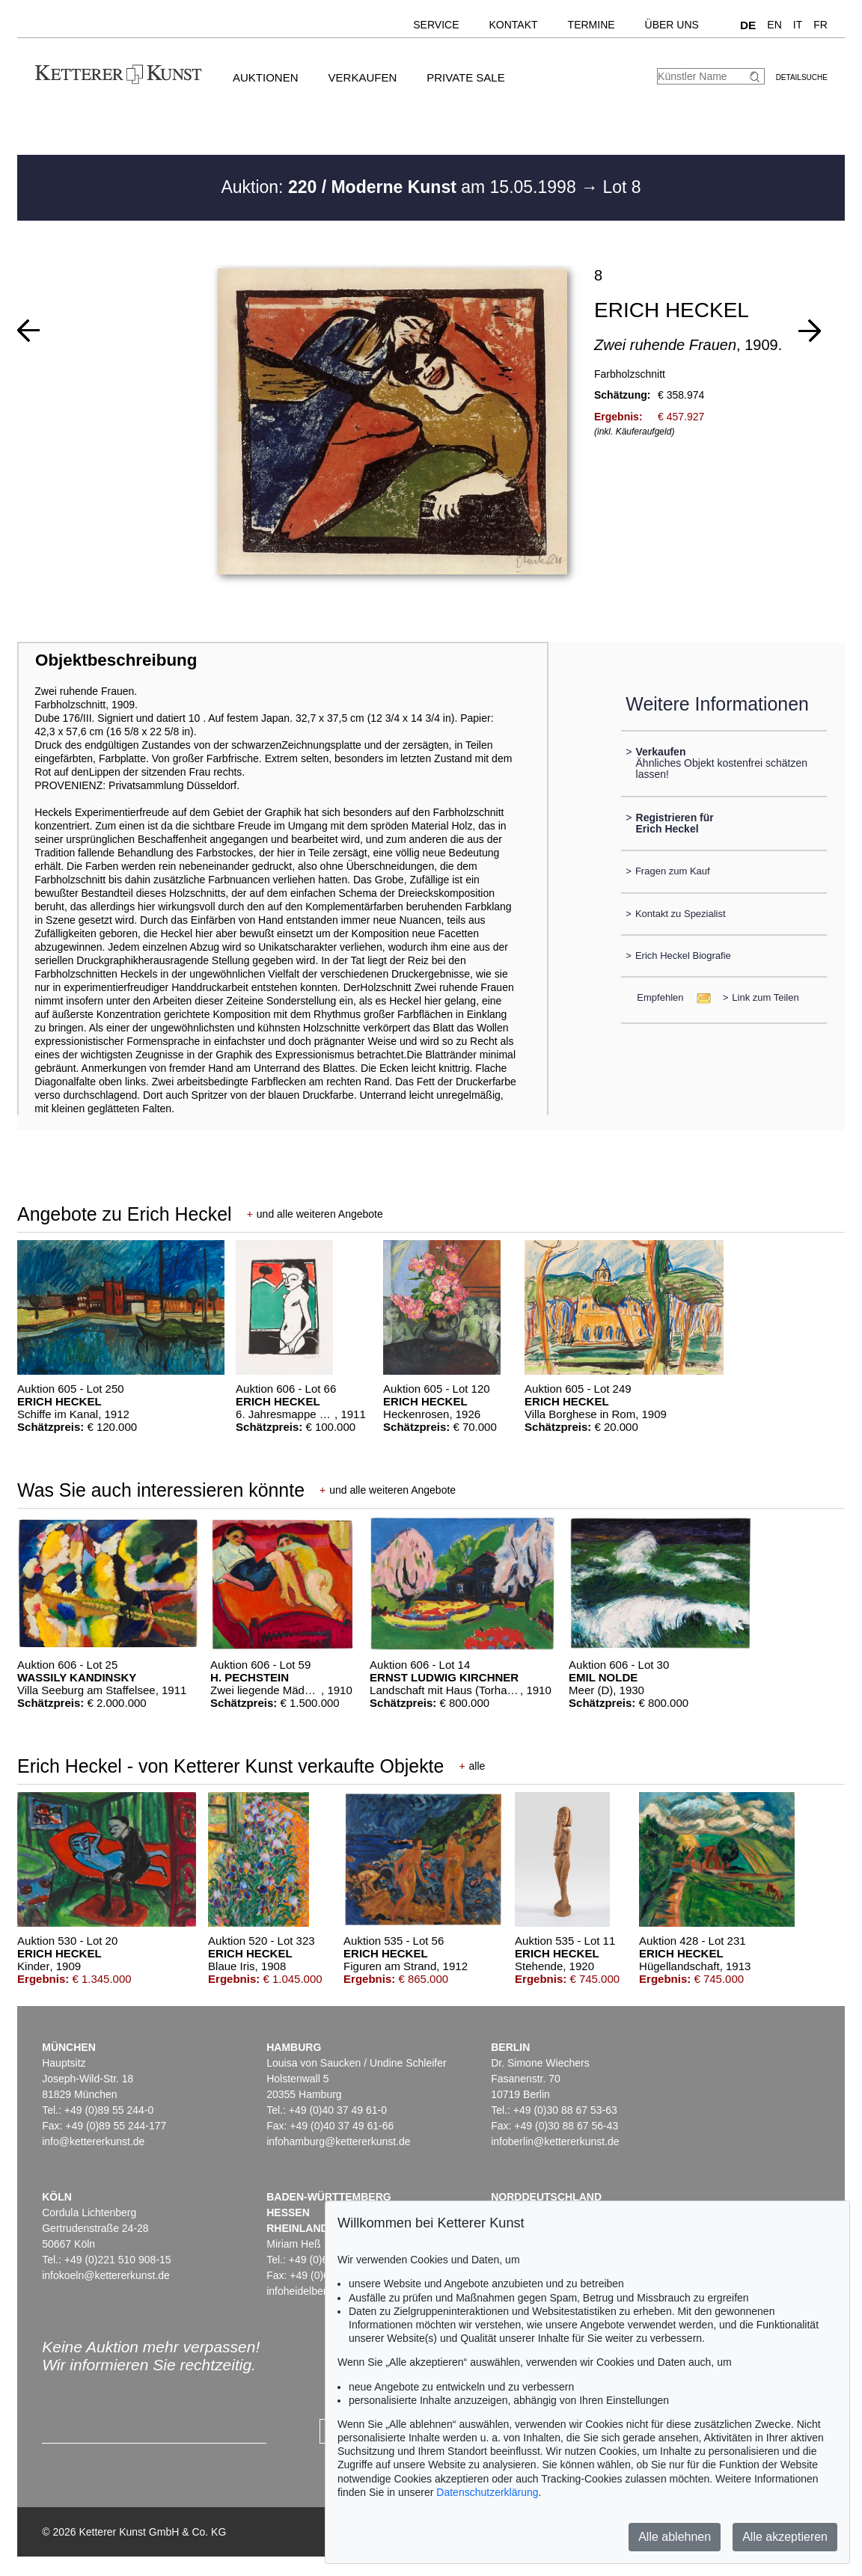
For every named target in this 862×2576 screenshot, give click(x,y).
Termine (591, 25)
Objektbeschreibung (116, 660)
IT (797, 25)
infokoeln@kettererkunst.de (106, 2275)
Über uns (672, 25)
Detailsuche (802, 77)
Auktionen (266, 77)
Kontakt (513, 25)
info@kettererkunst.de (93, 2141)
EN (774, 25)
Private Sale (465, 77)
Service (436, 25)
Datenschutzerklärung (487, 2492)
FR (820, 25)
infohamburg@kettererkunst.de (338, 2141)
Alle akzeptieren (785, 2536)
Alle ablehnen (674, 2536)
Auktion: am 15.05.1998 (401, 187)
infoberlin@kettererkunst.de (555, 2141)
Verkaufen (362, 77)
